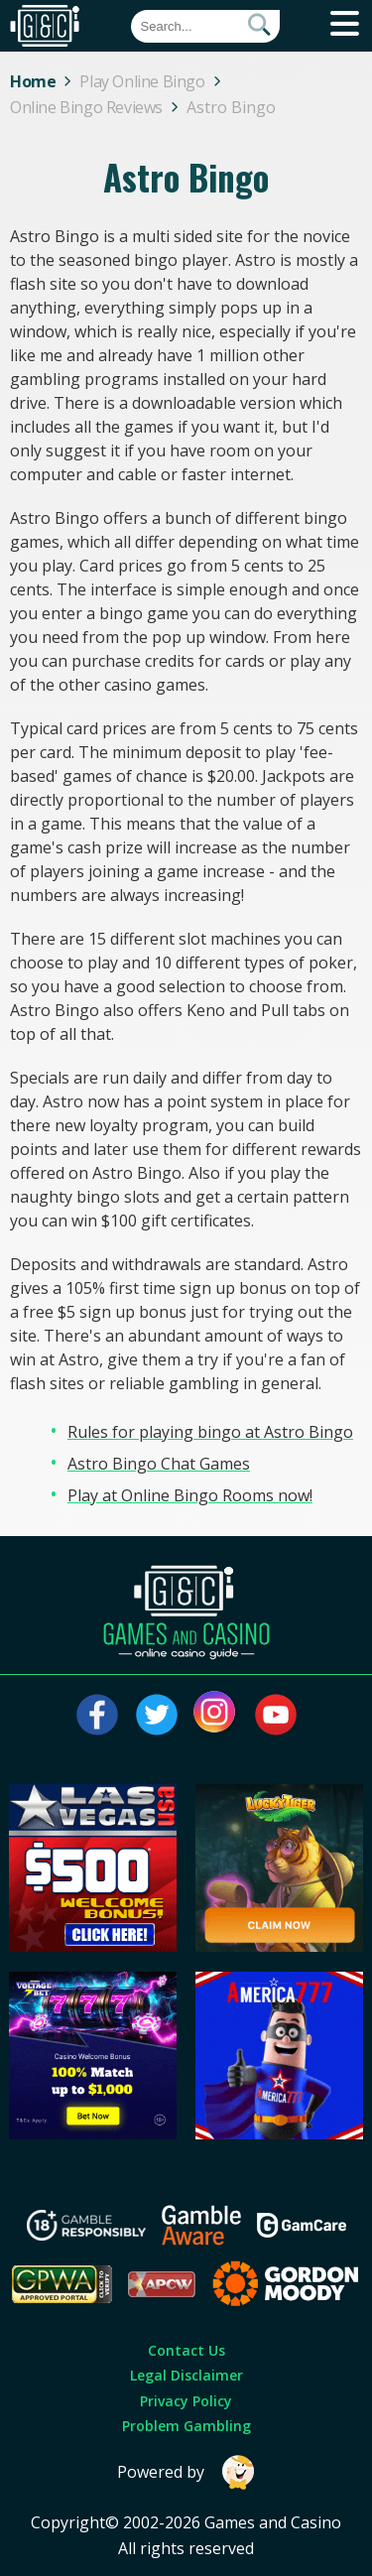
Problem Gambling (186, 2425)
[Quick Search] (205, 26)
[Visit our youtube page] (276, 1714)
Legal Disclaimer (186, 2375)
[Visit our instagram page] (216, 1714)
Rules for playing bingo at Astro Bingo (210, 1432)
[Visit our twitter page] (156, 1714)
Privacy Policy (186, 2400)
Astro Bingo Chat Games (158, 1464)
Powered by (186, 2472)
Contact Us (186, 2350)
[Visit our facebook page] (97, 1714)
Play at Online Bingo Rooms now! (189, 1495)
